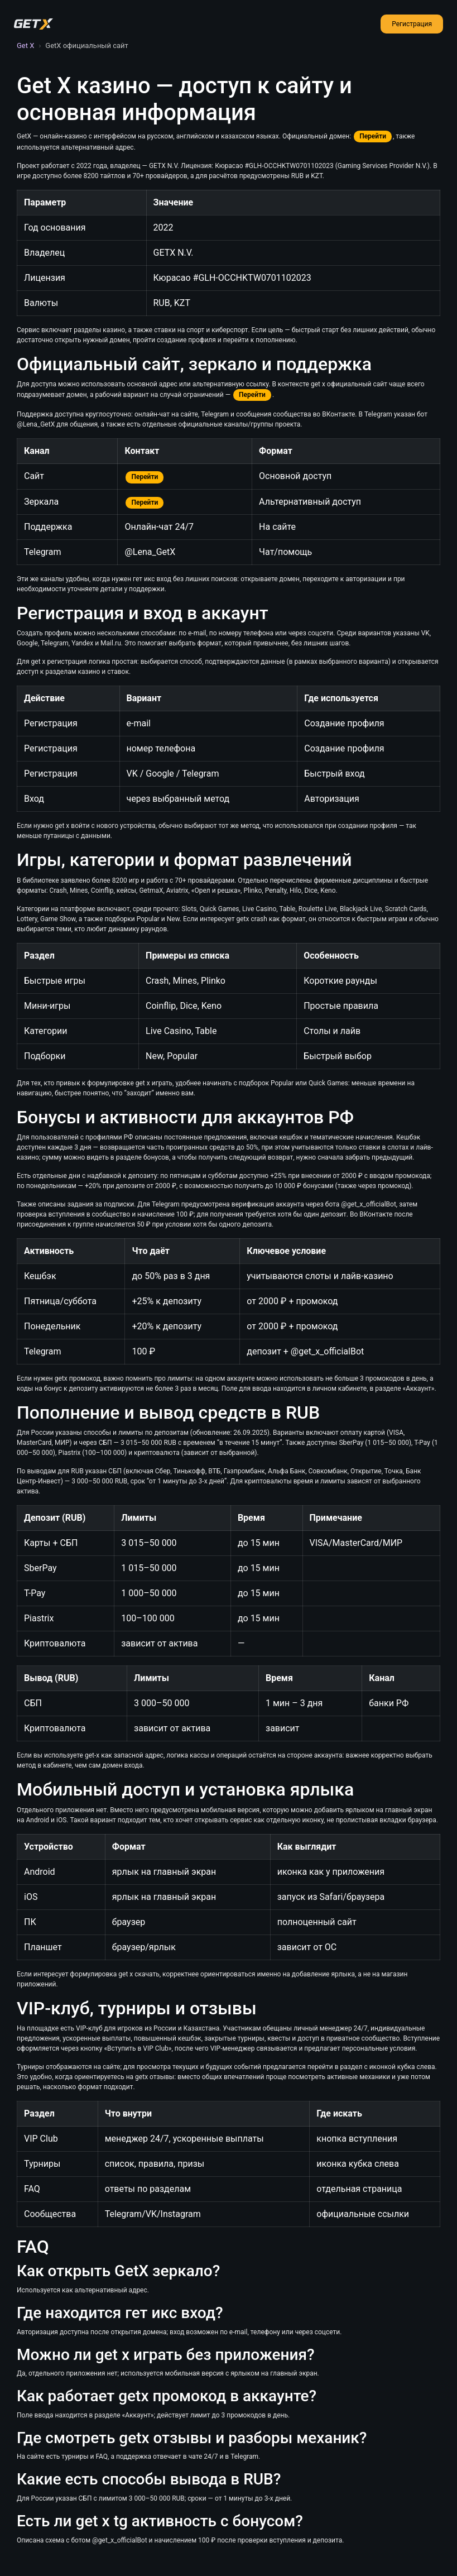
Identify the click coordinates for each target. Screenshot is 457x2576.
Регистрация (412, 24)
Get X (25, 45)
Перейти (372, 136)
